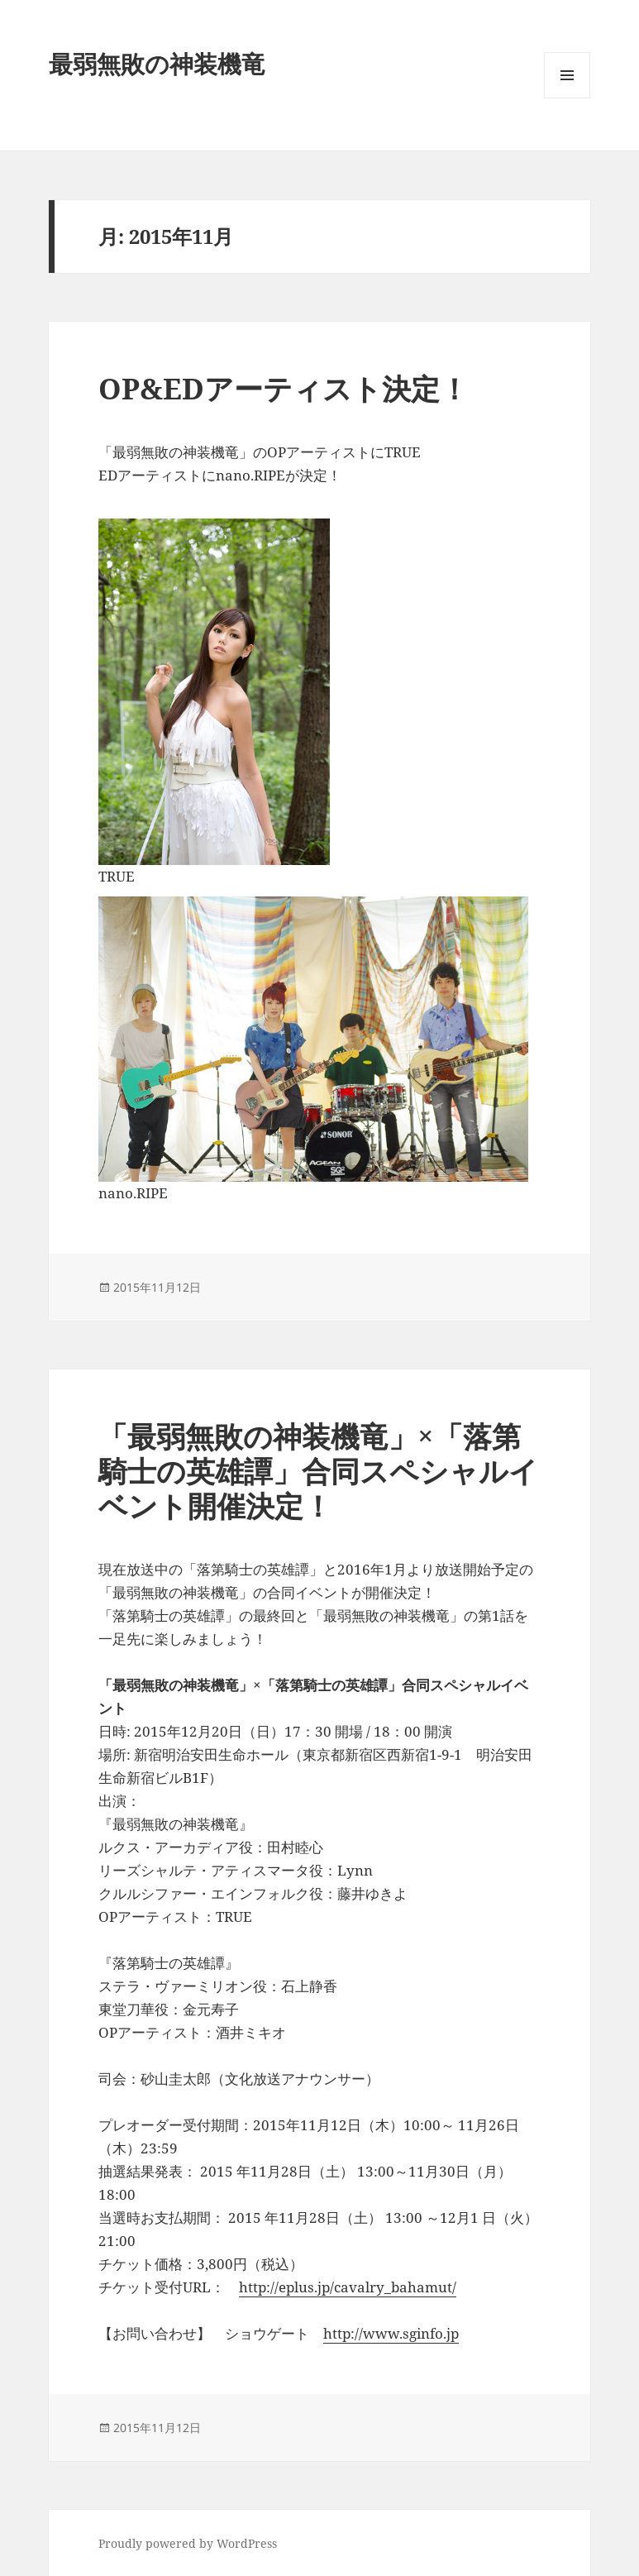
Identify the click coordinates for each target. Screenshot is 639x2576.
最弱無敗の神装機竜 (157, 63)
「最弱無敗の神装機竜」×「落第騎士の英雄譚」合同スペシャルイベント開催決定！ (318, 1471)
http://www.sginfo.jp (391, 2333)
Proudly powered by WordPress (187, 2543)
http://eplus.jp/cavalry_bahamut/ (347, 2286)
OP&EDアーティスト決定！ (283, 388)
